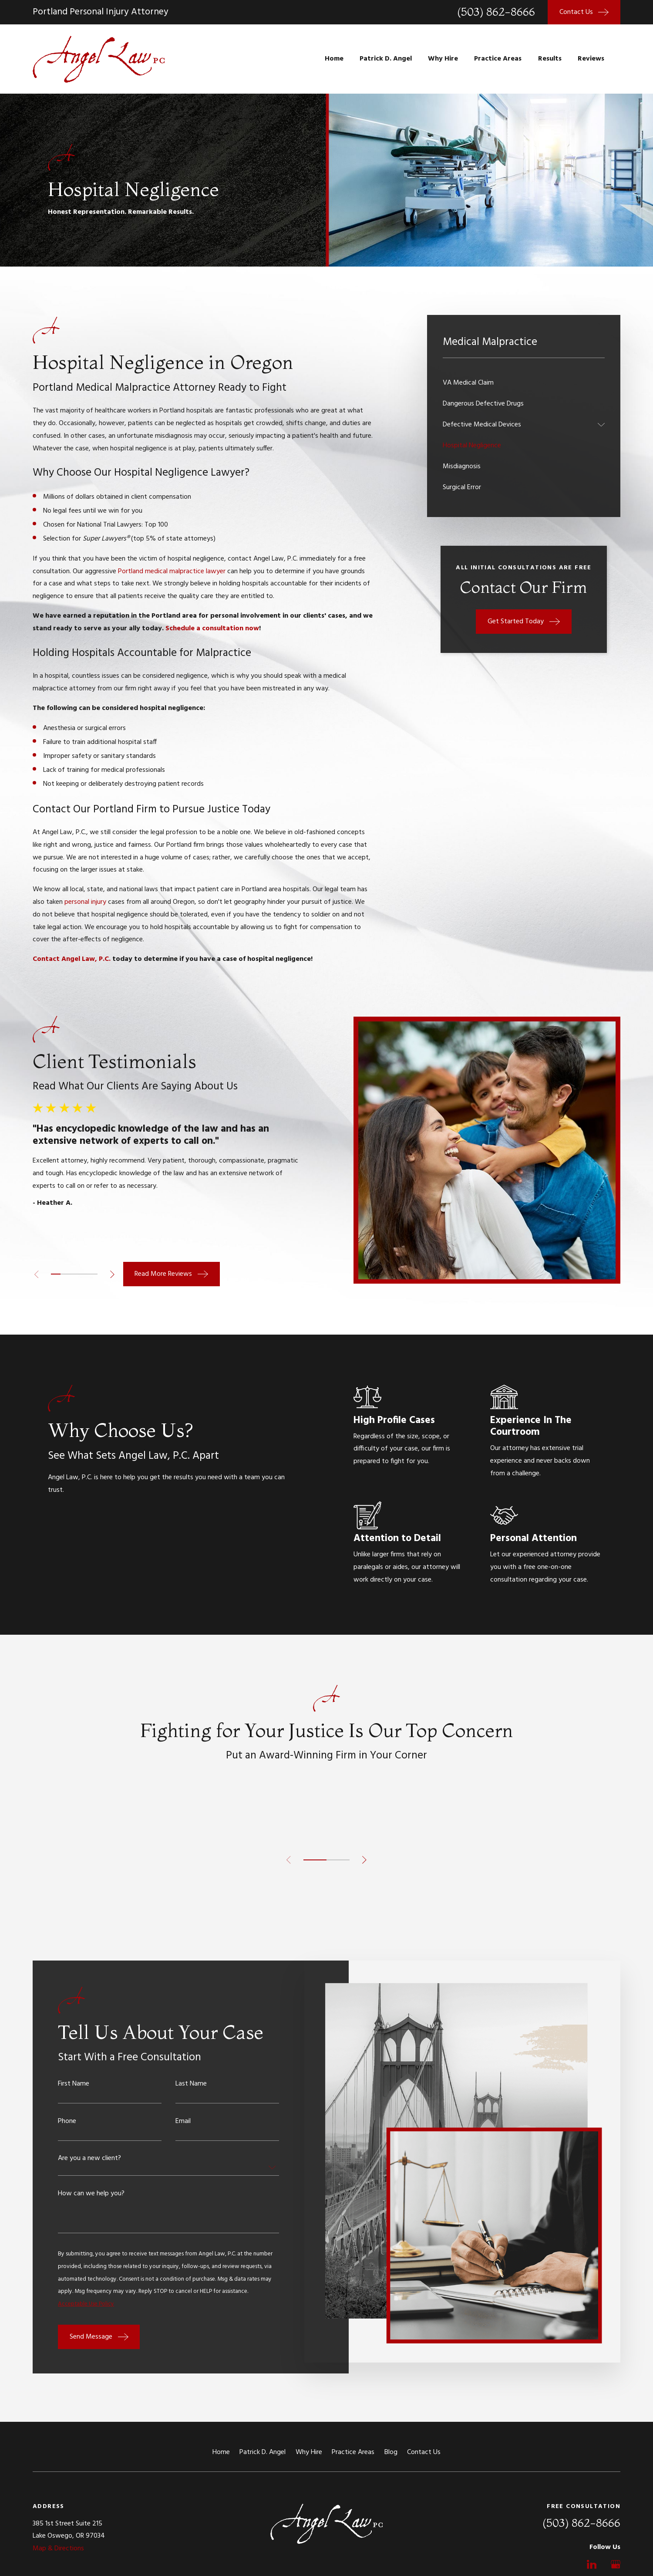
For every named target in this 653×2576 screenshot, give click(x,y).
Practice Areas (353, 2452)
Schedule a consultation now (212, 628)
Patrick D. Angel (262, 2452)
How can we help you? (91, 2193)
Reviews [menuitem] (591, 58)
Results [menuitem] (550, 58)
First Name (73, 2083)
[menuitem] (524, 382)
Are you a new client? (89, 2158)
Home (221, 2452)
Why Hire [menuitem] (443, 58)
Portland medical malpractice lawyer (172, 571)
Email (183, 2121)
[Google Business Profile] (615, 2564)
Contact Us (424, 2452)
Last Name (191, 2083)
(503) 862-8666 (496, 12)
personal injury (85, 902)
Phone (67, 2121)
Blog (390, 2452)
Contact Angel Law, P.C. (72, 959)
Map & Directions (58, 2548)
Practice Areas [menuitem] (498, 58)
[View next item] (112, 1274)
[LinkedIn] (591, 2564)
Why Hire (309, 2452)
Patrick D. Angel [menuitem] (386, 58)
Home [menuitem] (334, 58)
